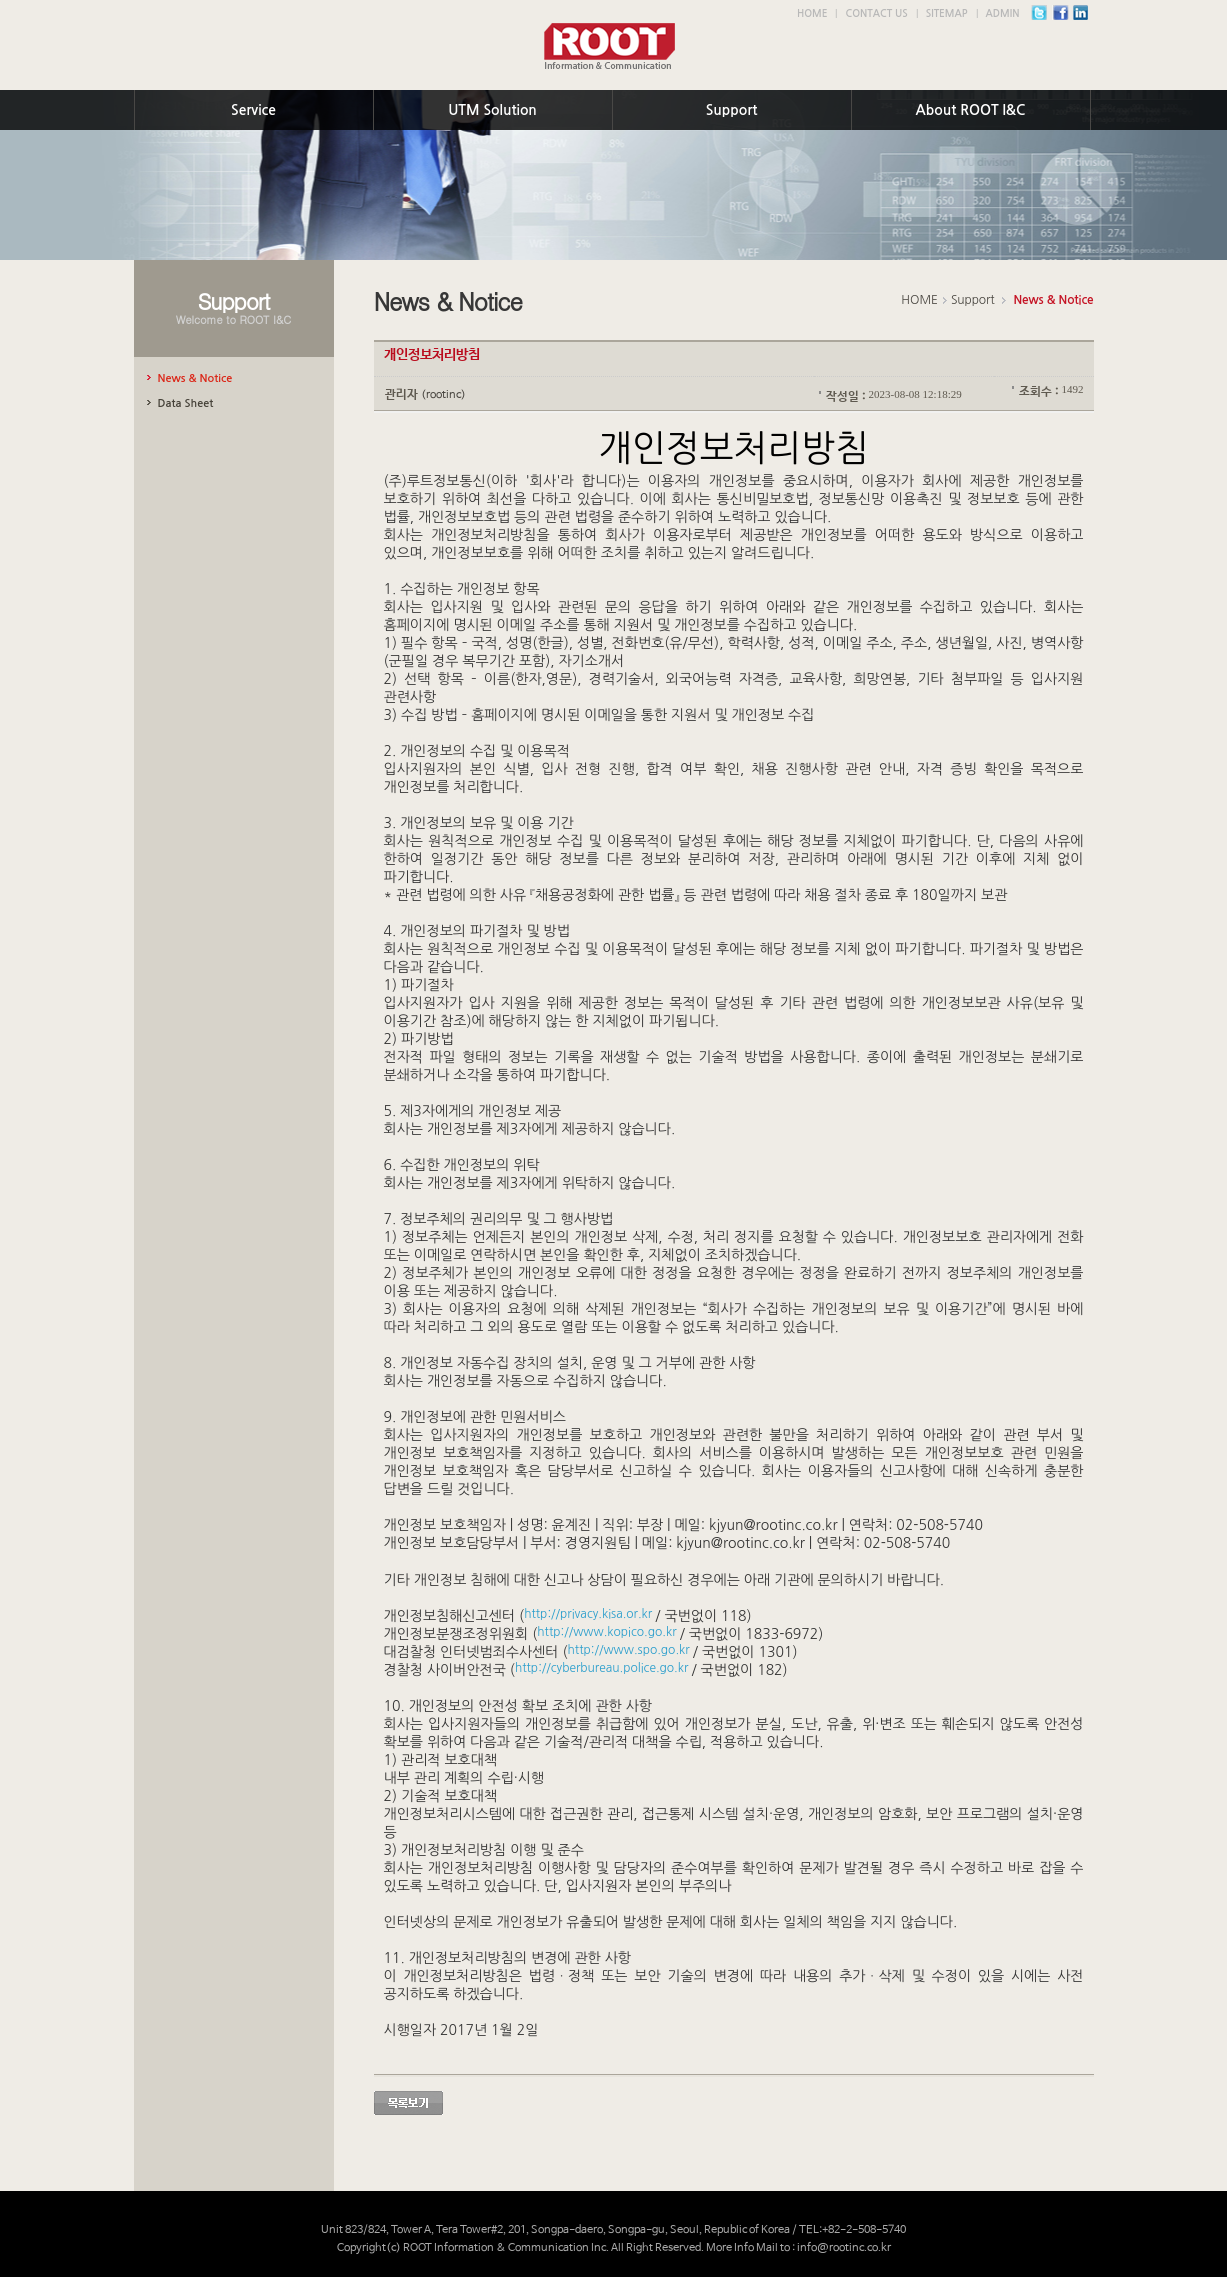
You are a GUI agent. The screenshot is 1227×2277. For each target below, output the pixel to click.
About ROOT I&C (971, 110)
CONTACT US (876, 13)
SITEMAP (947, 13)
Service (253, 110)
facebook (1065, 17)
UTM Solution (492, 110)
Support (732, 110)
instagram (1086, 17)
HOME (812, 13)
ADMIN (1003, 13)
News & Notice (1053, 300)
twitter (1044, 17)
